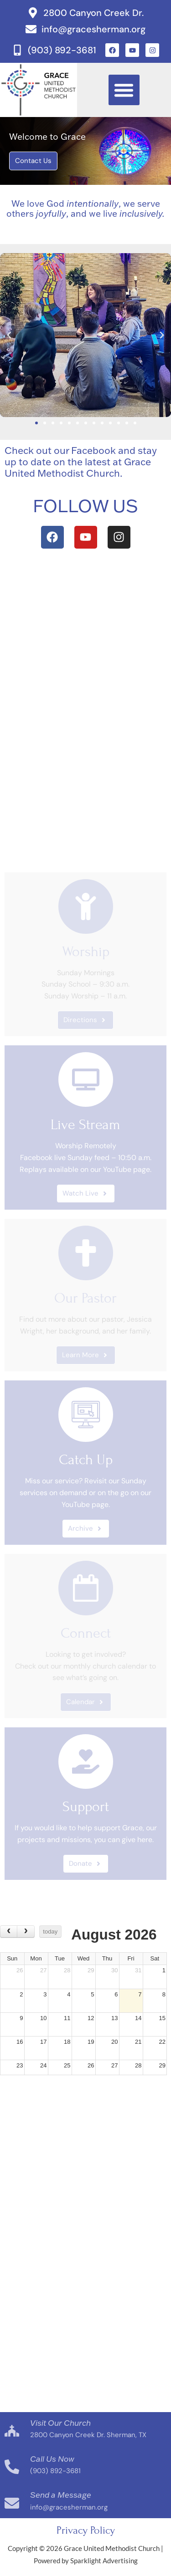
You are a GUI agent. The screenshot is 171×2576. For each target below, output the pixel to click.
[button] (124, 90)
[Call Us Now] (12, 2466)
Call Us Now (52, 2459)
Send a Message (60, 2495)
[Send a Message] (12, 2503)
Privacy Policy (86, 2530)
